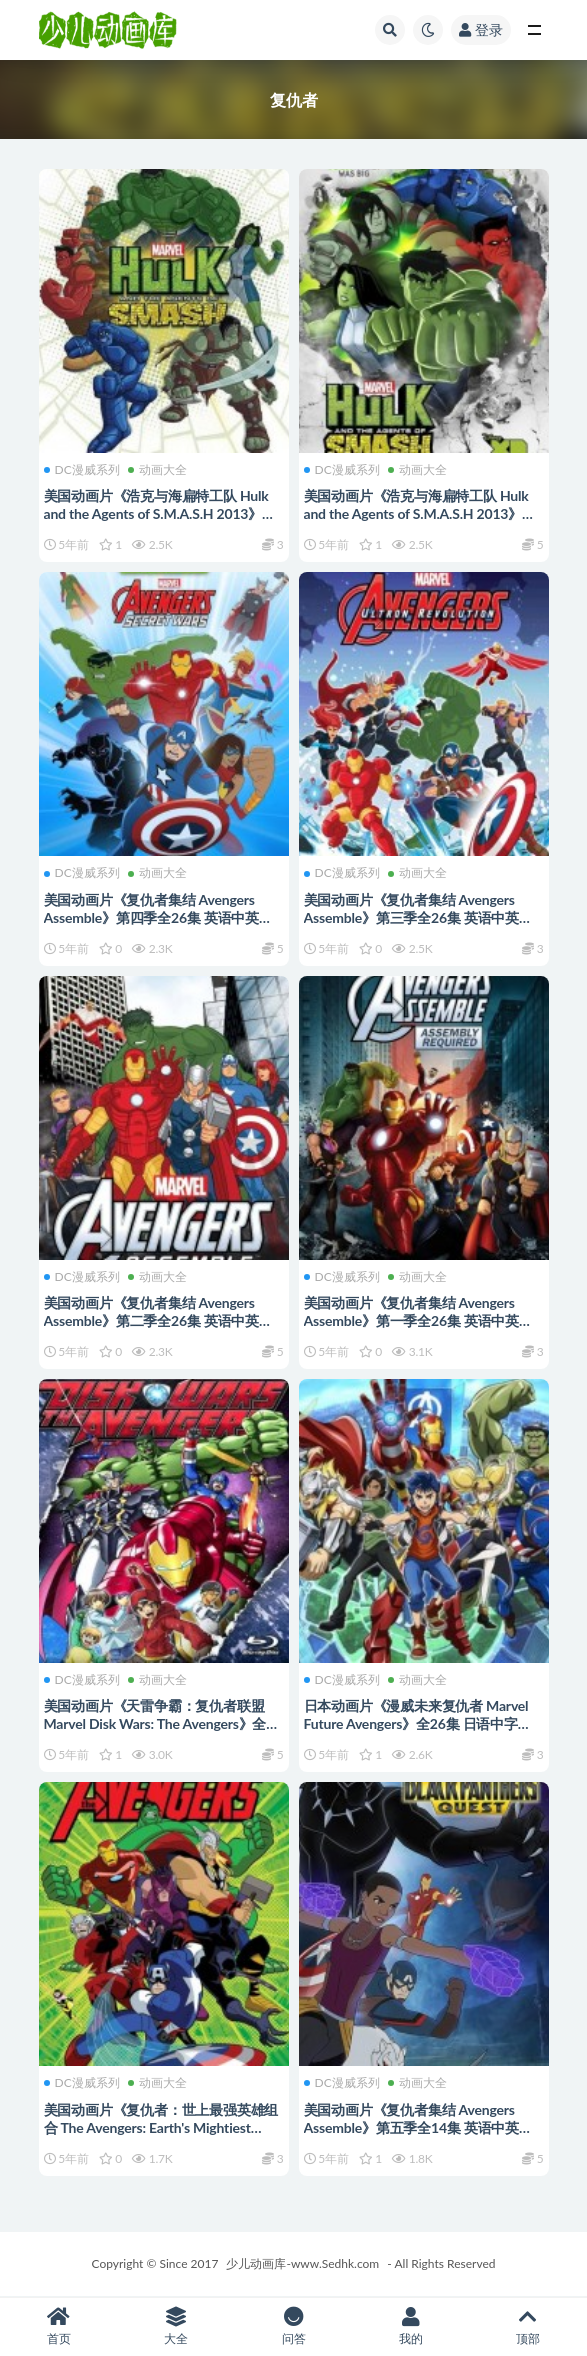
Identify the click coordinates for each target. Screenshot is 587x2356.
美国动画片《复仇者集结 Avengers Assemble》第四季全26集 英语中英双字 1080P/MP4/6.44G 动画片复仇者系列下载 (161, 926)
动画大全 (157, 470)
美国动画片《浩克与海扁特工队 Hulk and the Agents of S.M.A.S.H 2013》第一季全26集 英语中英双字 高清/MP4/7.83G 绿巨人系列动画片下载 (161, 522)
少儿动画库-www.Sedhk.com (302, 2263)
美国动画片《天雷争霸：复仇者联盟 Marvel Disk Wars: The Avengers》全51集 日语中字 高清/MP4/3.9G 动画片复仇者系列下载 (163, 1732)
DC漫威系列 (82, 470)
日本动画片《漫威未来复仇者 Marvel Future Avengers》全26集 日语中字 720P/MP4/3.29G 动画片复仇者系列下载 (423, 1732)
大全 (175, 2326)
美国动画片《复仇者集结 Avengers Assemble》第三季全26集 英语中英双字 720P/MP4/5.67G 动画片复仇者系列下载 (418, 926)
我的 (410, 2326)
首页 (58, 2326)
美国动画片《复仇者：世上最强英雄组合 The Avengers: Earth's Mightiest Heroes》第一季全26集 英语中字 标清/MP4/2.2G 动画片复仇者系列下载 (161, 2136)
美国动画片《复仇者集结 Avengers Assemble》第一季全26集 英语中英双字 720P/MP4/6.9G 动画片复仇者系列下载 (420, 1329)
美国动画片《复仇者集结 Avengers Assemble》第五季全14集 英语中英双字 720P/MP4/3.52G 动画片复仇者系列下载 (418, 2136)
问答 (293, 2326)
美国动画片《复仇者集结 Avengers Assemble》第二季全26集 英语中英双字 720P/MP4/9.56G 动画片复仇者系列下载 (158, 1329)
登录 (481, 29)
